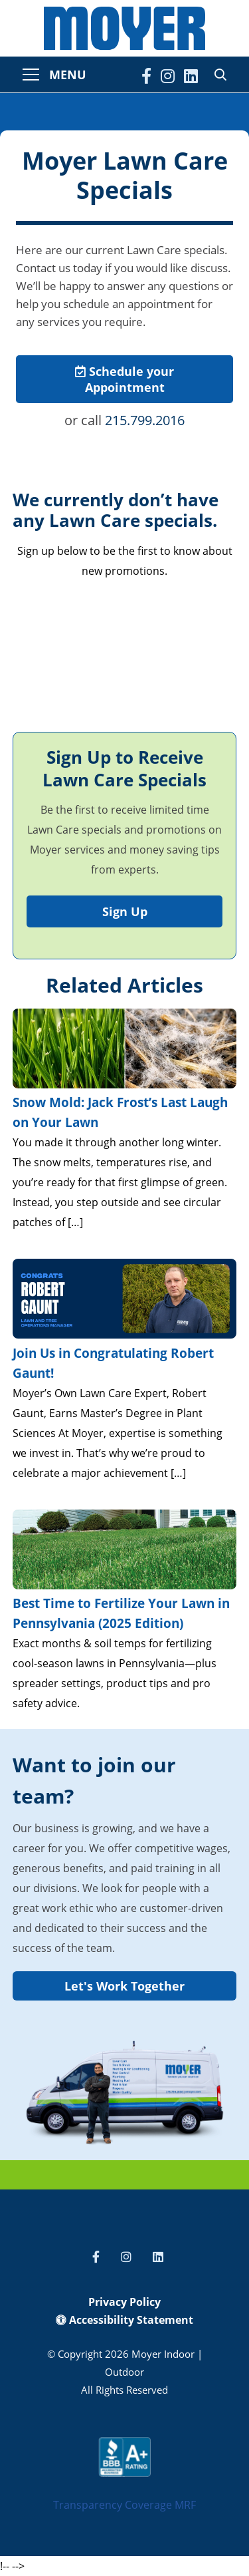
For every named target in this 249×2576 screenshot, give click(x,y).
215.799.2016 (145, 420)
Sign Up (124, 911)
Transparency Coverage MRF (124, 2504)
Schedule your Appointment (124, 379)
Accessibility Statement (124, 2320)
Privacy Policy (124, 2302)
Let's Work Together (124, 1986)
